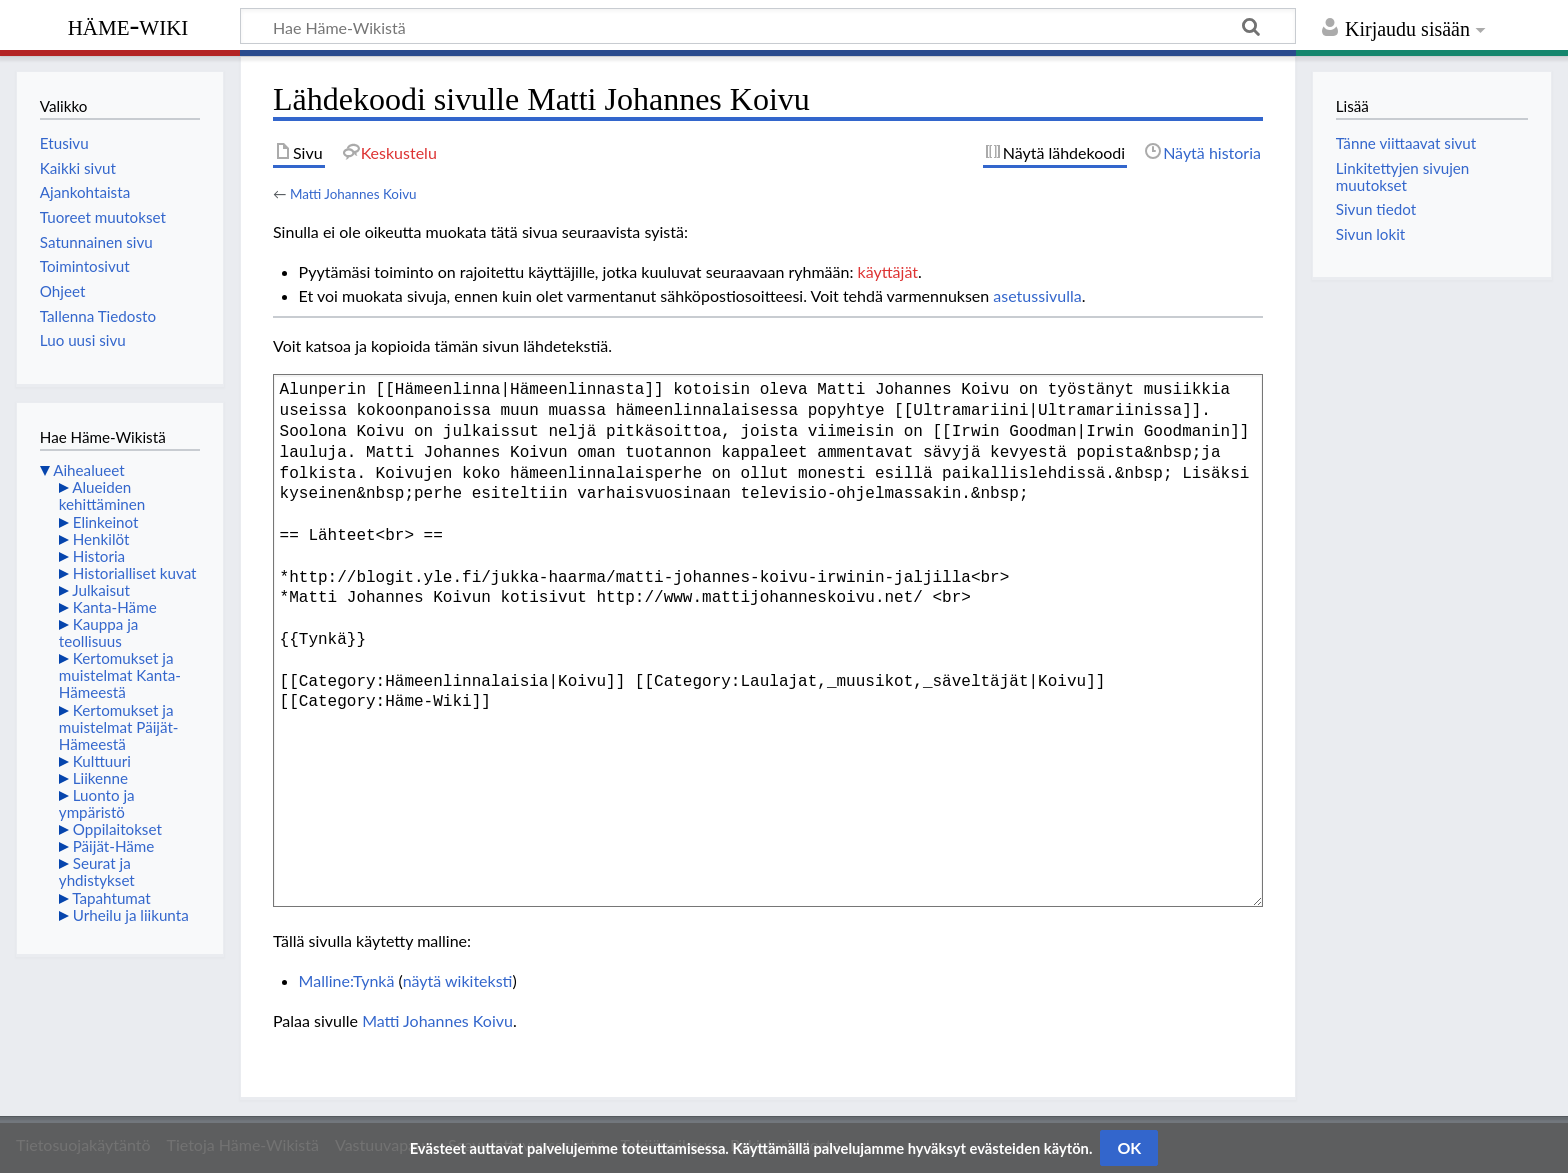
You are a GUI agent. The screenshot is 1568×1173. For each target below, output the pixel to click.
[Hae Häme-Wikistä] (768, 26)
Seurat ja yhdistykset (97, 871)
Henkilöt (101, 539)
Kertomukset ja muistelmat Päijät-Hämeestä (119, 727)
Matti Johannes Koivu (353, 194)
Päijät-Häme (114, 846)
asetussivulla (1037, 295)
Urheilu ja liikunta (131, 915)
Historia (99, 556)
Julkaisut (101, 590)
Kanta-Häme (115, 607)
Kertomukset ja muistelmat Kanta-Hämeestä (120, 675)
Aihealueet (88, 470)
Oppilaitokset (117, 829)
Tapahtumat (111, 898)
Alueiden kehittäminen (102, 495)
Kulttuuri (102, 761)
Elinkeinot (106, 522)
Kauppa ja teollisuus (99, 632)
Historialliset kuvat (135, 573)
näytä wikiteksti (458, 980)
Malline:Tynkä (347, 980)
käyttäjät (888, 271)
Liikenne (100, 778)
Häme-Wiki (128, 25)
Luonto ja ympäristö (97, 803)
